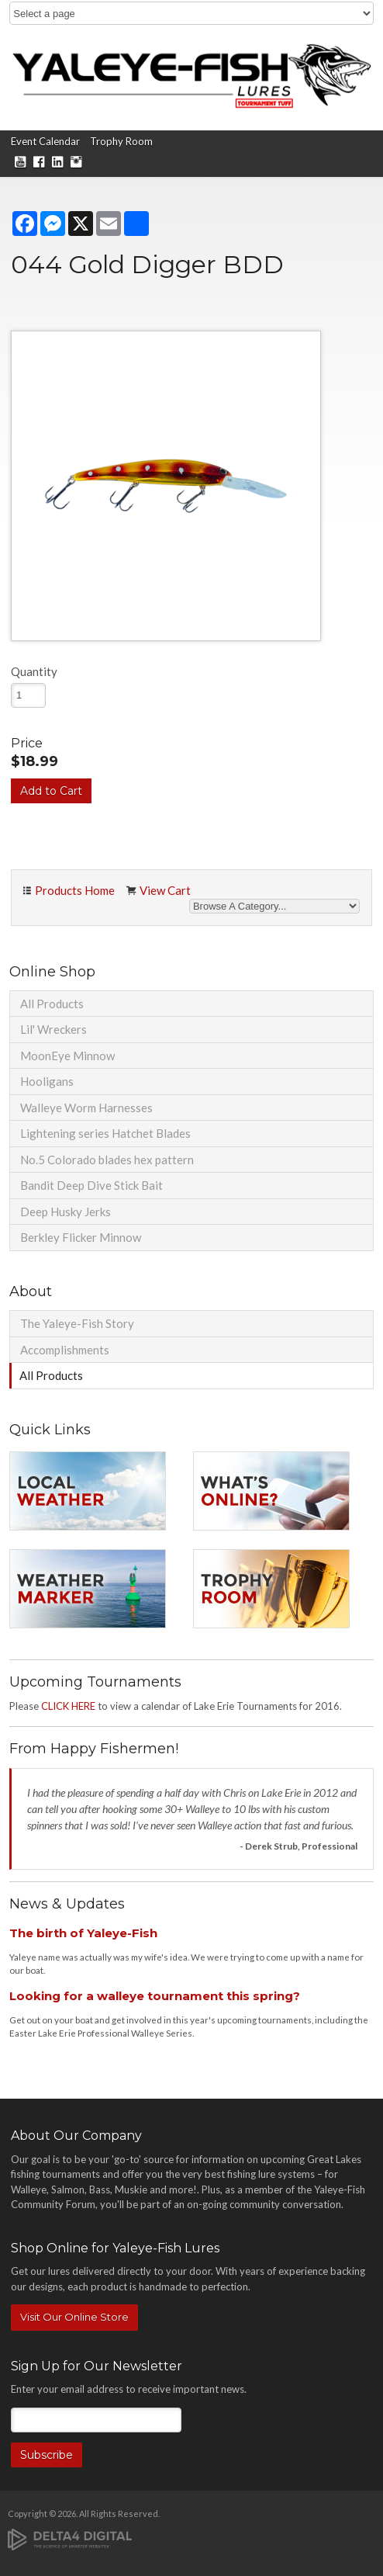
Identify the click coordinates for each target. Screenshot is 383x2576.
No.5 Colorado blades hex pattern (107, 1160)
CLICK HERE (68, 1706)
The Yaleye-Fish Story (77, 1323)
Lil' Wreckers (53, 1029)
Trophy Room (121, 141)
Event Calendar (45, 141)
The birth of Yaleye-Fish (83, 1933)
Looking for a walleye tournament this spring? (154, 1995)
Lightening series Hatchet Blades (105, 1133)
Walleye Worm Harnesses (86, 1108)
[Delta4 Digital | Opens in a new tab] (70, 2538)
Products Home (75, 890)
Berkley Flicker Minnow (80, 1237)
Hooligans (47, 1081)
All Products (52, 1004)
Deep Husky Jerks (65, 1212)
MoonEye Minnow (67, 1056)
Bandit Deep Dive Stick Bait (91, 1185)
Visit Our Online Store (74, 2317)
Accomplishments (64, 1350)
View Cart (165, 890)
